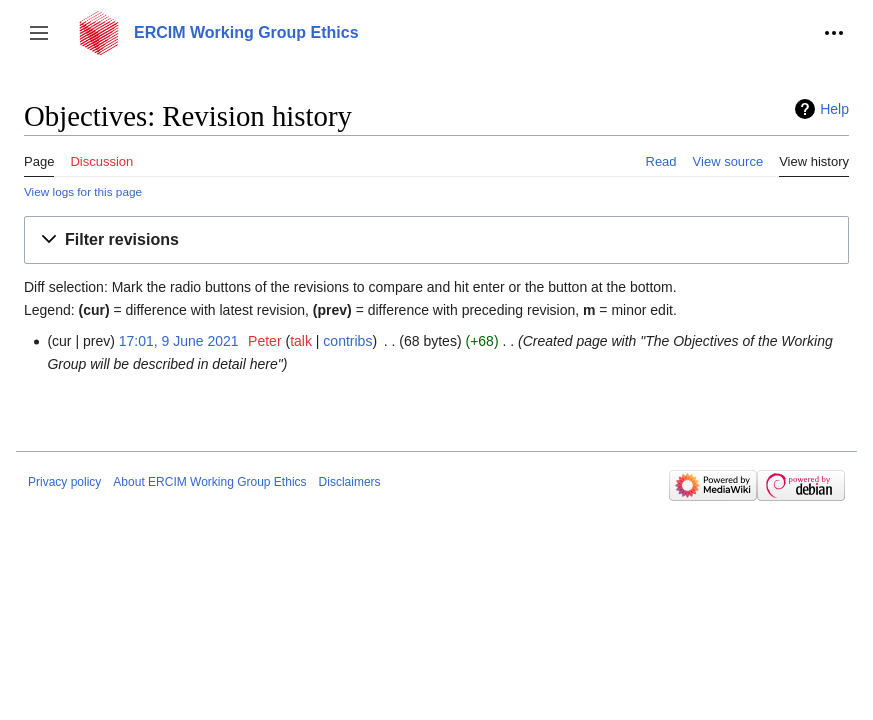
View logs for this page (83, 191)
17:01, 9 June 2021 (179, 341)
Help (834, 109)
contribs (347, 341)
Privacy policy (64, 482)
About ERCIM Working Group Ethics (209, 482)
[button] (39, 33)
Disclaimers (350, 482)
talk (301, 341)
